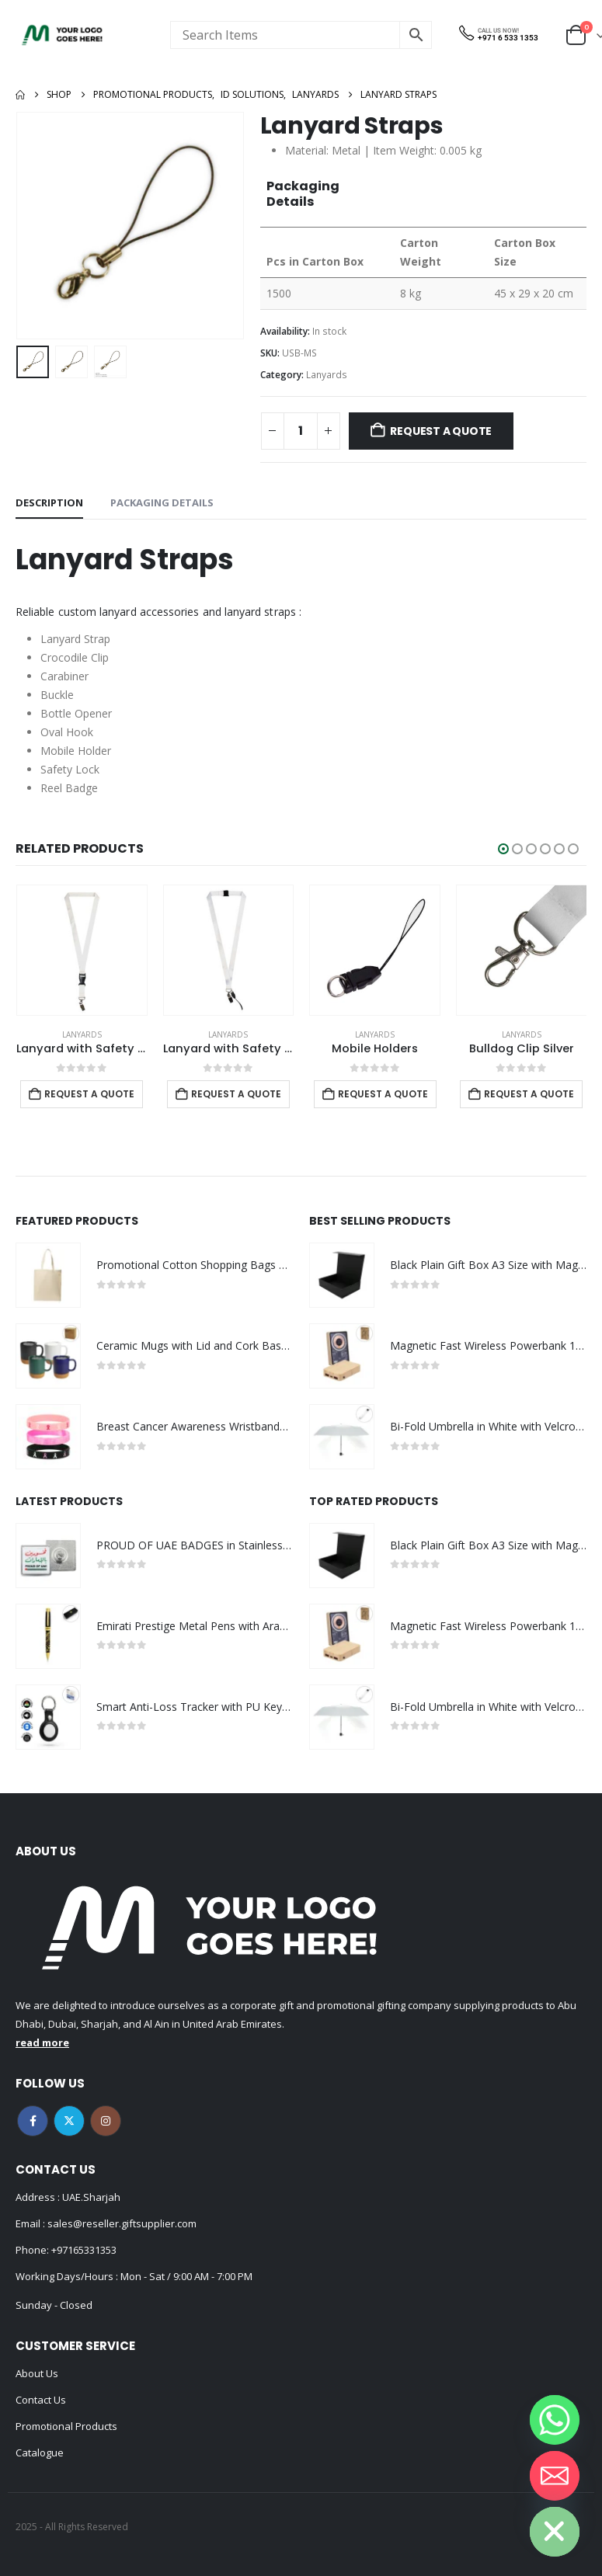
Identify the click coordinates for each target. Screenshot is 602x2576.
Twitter (69, 2120)
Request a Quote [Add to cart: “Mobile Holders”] (529, 1093)
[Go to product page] (81, 950)
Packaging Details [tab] (162, 502)
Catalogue (40, 2453)
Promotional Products (66, 2426)
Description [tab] (49, 502)
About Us (37, 2373)
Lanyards (326, 374)
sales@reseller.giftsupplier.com (121, 2223)
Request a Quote (441, 431)
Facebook (32, 2120)
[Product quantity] (301, 431)
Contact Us (41, 2400)
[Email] (554, 2476)
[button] (503, 849)
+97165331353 (84, 2250)
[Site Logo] (62, 35)
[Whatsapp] (554, 2420)
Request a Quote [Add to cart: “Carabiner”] (88, 1093)
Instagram (105, 2120)
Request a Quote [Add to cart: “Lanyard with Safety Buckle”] (235, 1093)
